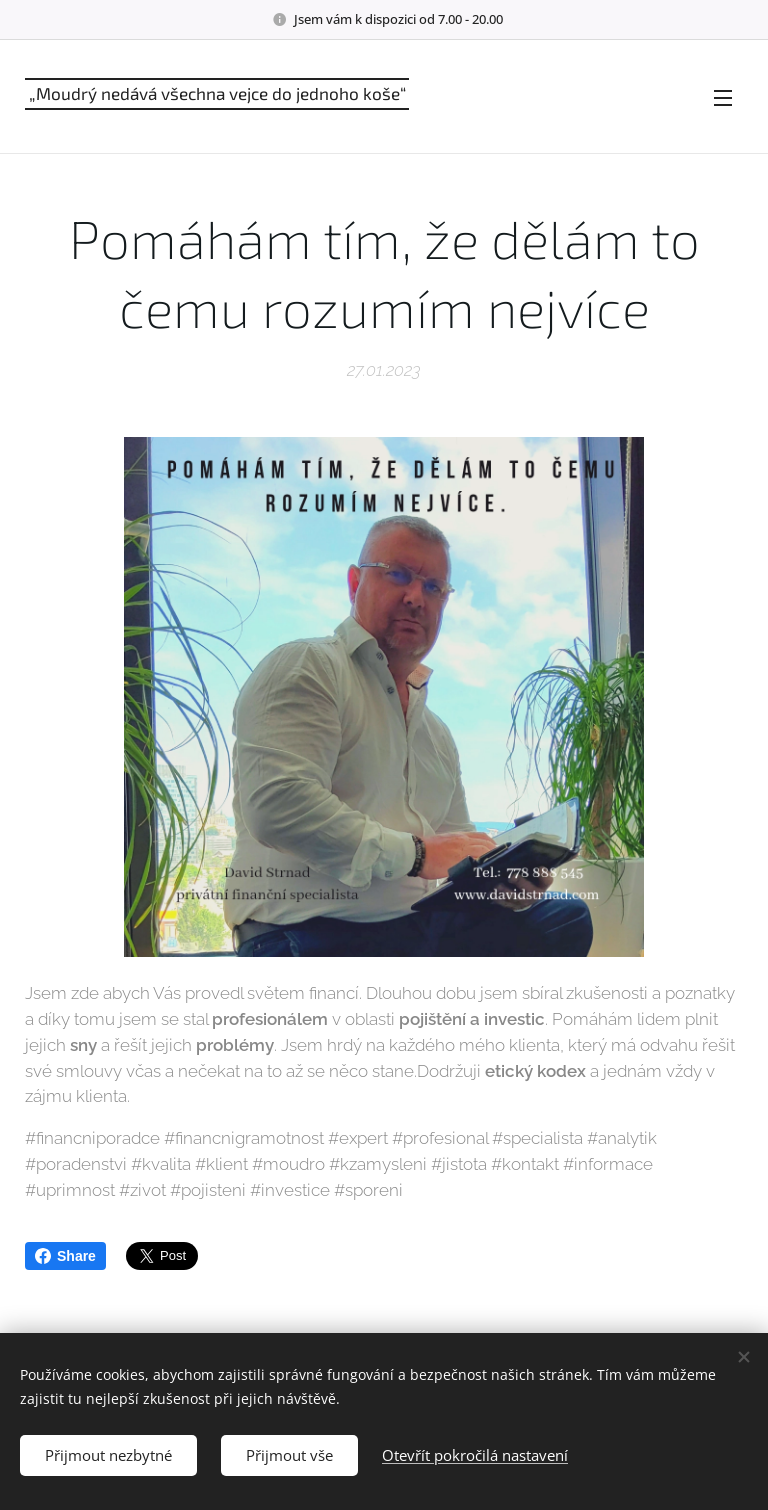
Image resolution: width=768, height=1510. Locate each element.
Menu (723, 98)
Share (65, 1256)
